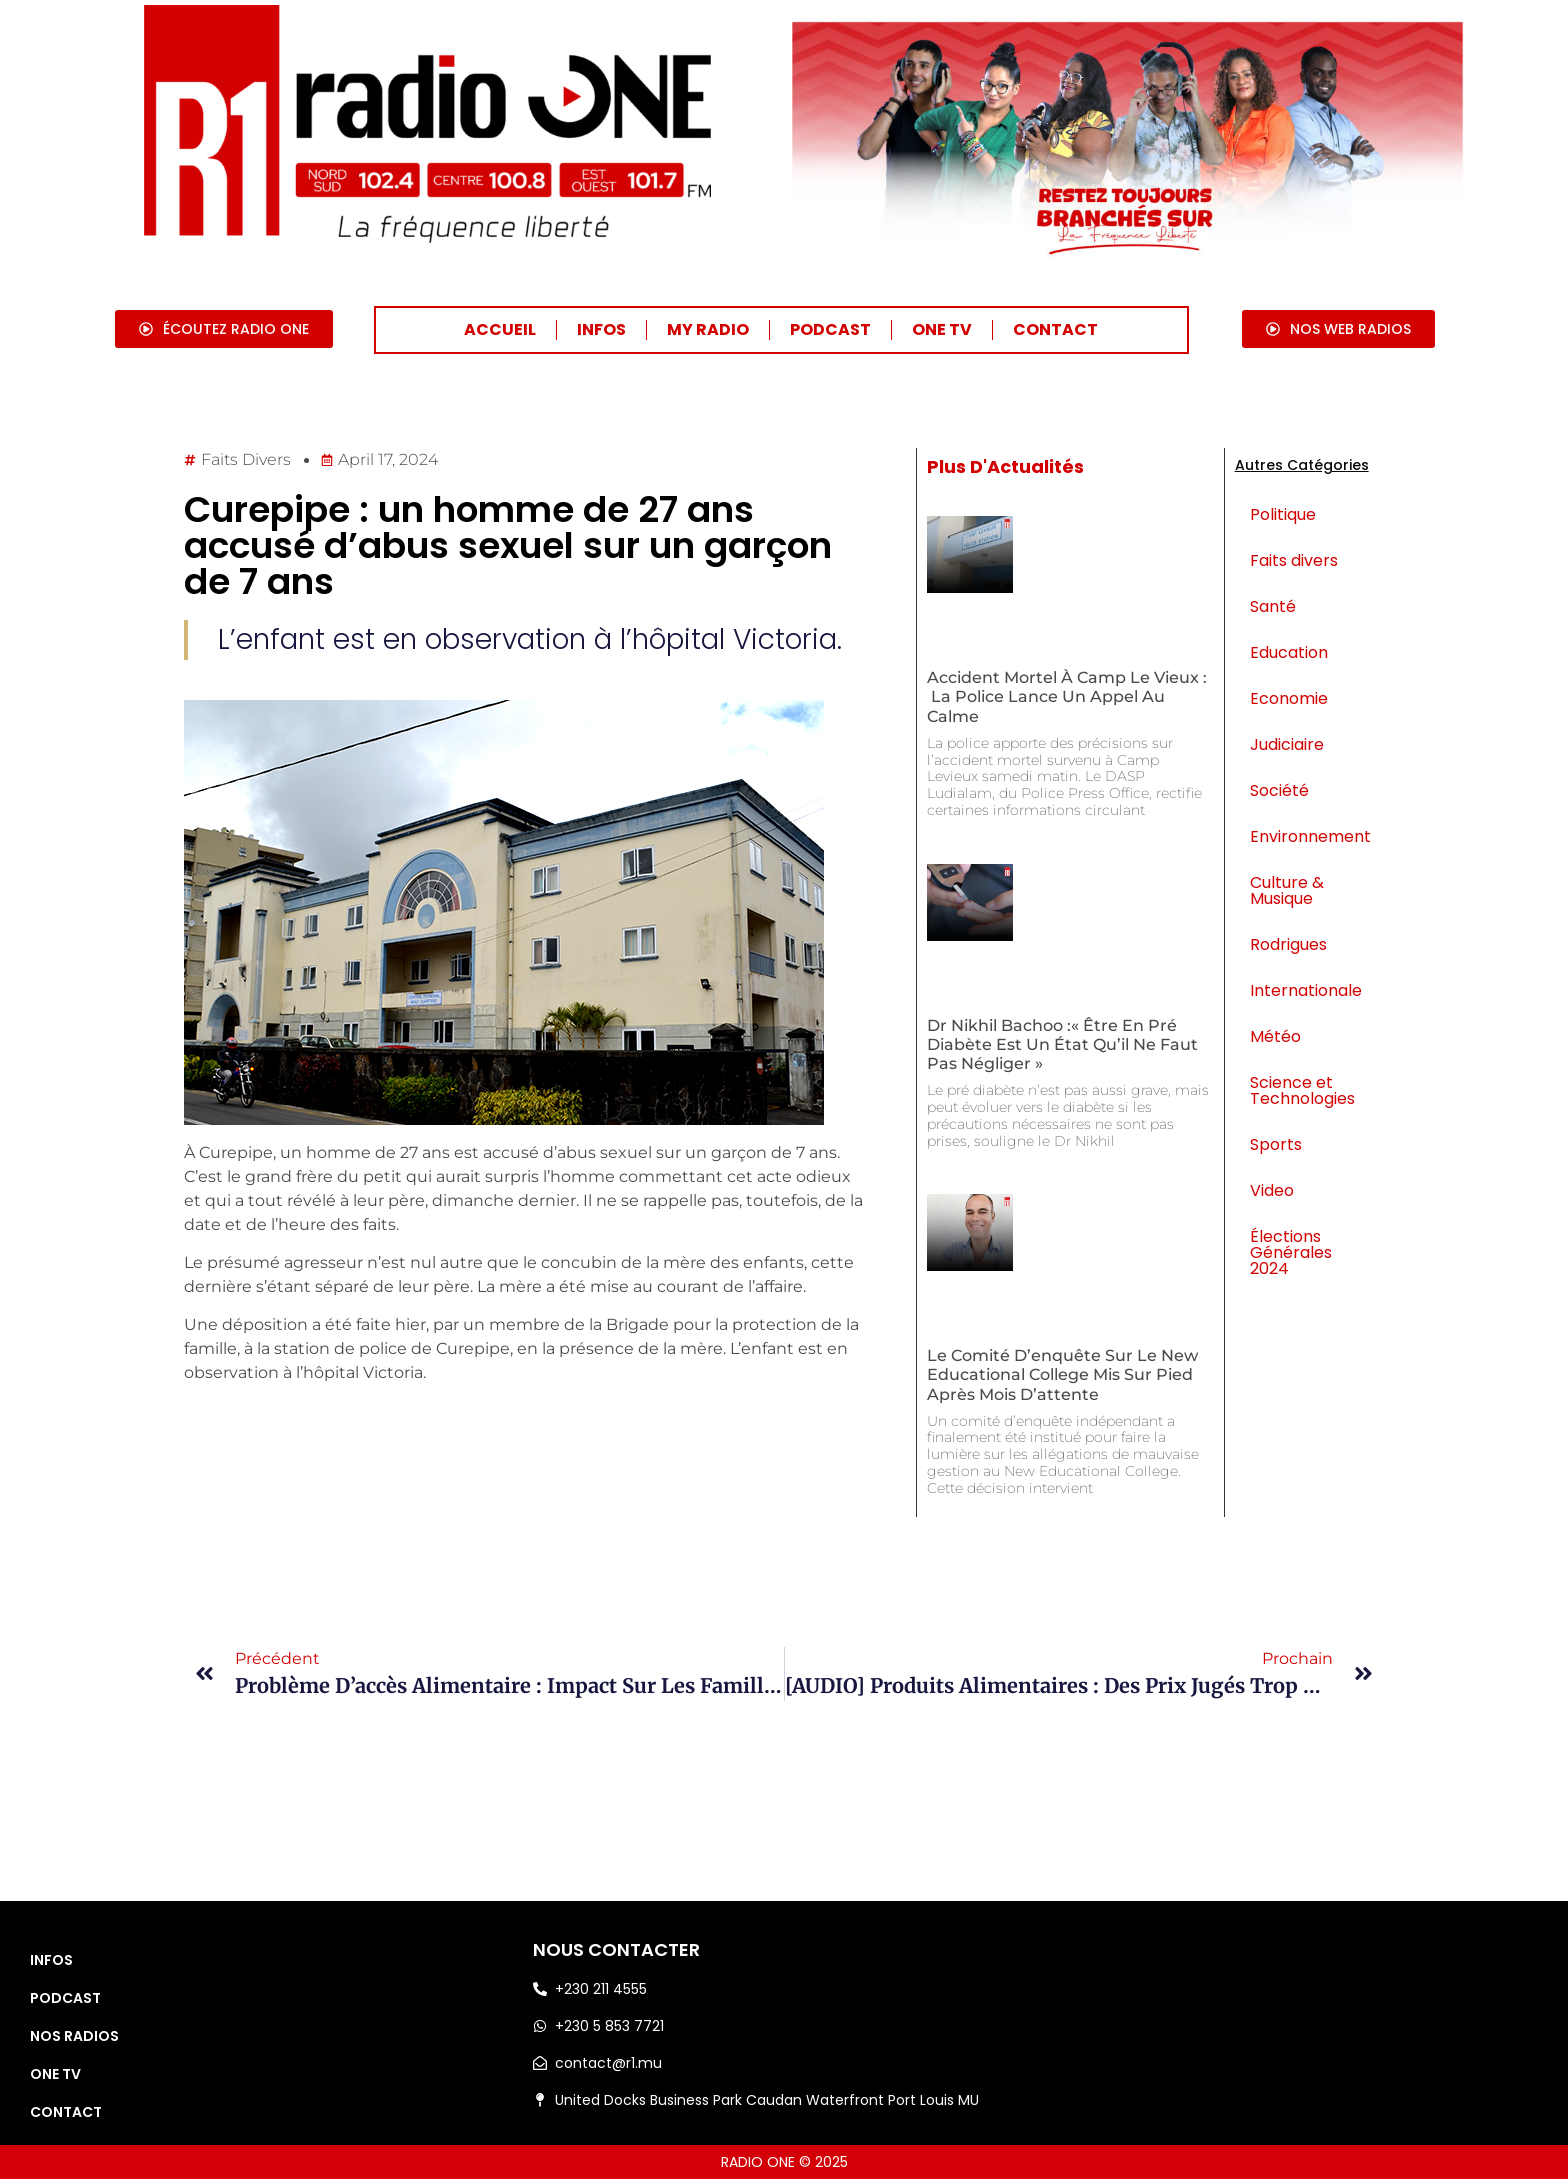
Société (1279, 790)
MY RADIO (708, 329)
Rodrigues (1288, 944)
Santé (1273, 606)
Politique (1283, 514)
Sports (1276, 1144)
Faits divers (246, 459)
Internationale (1306, 990)
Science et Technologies (1302, 1090)
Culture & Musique (1287, 890)
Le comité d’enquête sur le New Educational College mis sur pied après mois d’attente (1062, 1374)
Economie (1289, 698)
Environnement (1310, 836)
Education (1289, 652)
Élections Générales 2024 (1291, 1252)
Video (1272, 1190)
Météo (1275, 1036)
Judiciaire (1287, 744)
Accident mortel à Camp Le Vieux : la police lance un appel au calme (1067, 696)
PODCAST (830, 329)
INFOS (601, 329)
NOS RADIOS (74, 2036)
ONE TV (942, 329)
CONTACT (1055, 329)
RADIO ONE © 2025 (784, 2162)
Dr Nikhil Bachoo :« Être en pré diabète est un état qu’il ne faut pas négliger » (1062, 1044)
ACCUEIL (500, 329)
